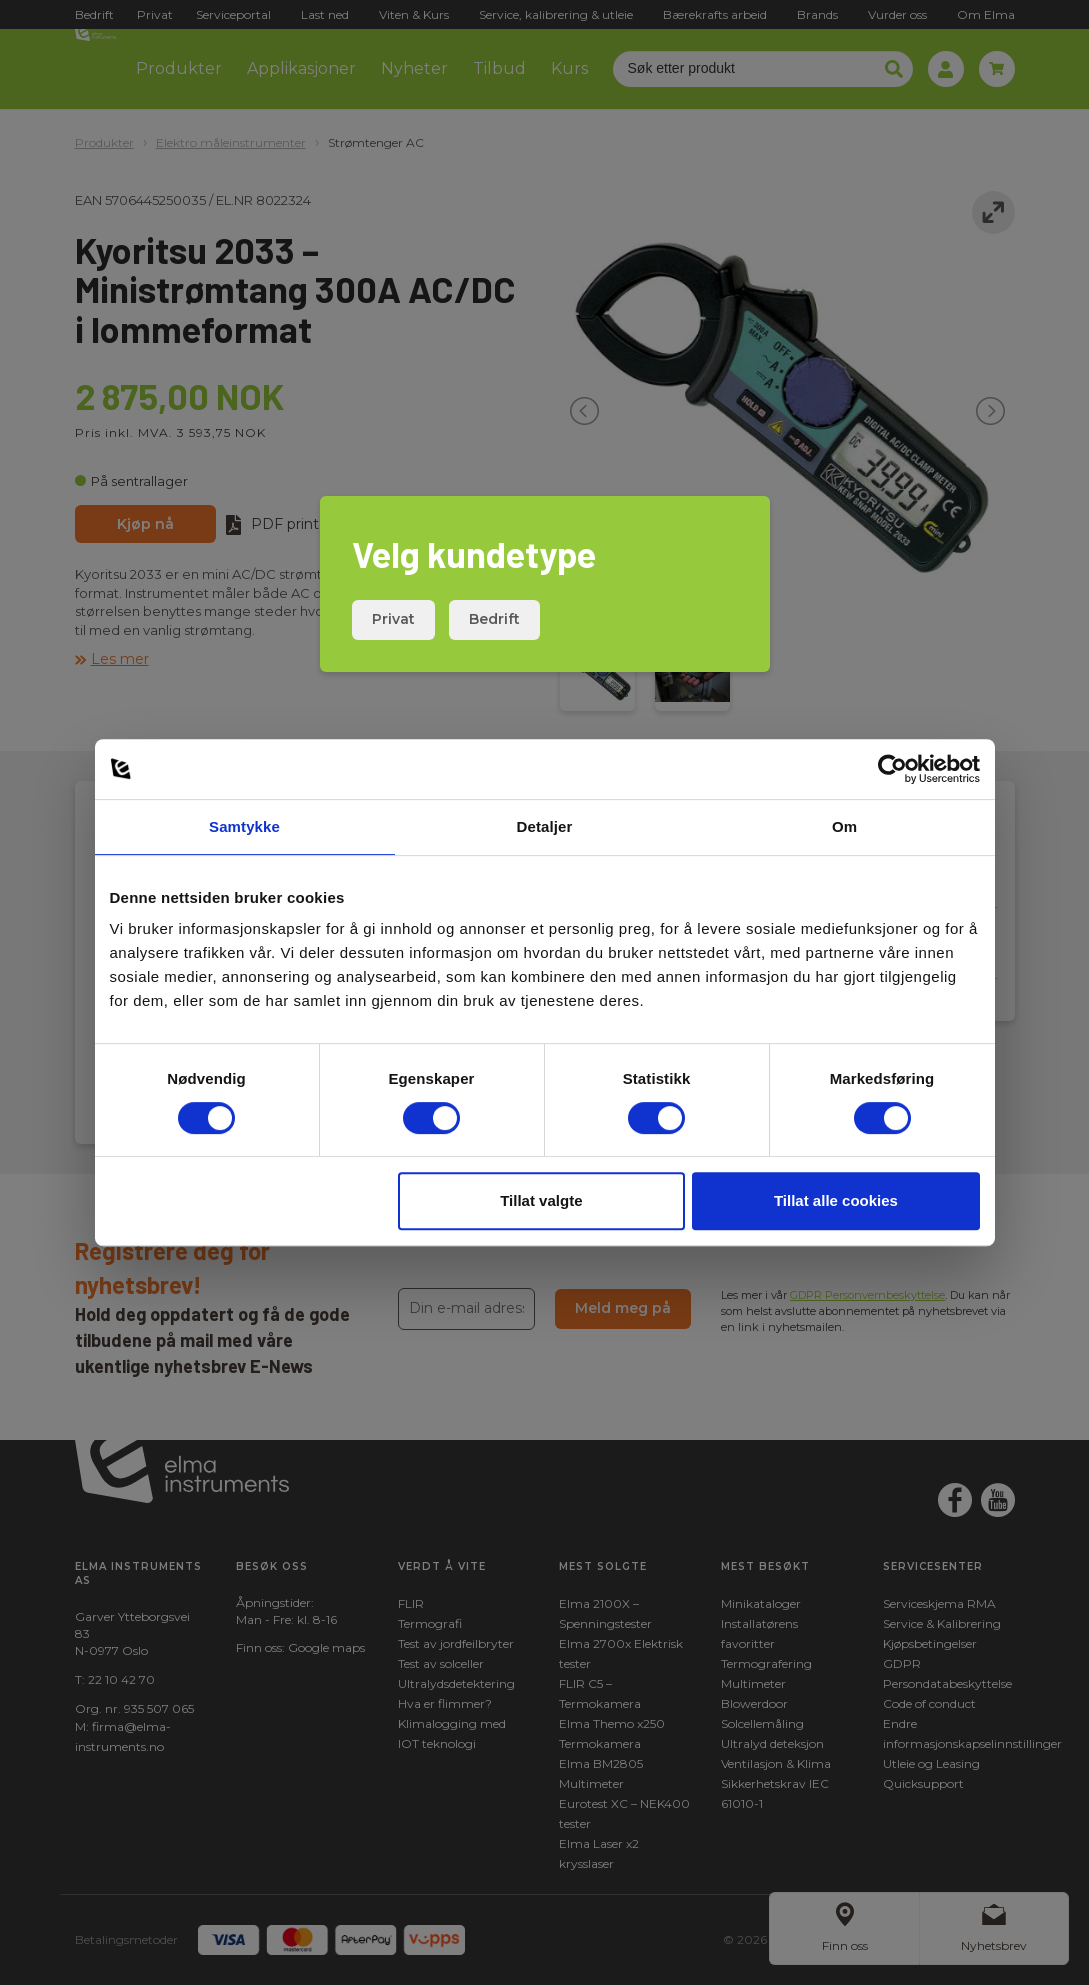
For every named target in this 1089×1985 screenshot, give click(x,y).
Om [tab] (844, 826)
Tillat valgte (541, 1200)
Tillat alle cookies (836, 1200)
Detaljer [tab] (545, 826)
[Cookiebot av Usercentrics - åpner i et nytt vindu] (892, 769)
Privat (393, 619)
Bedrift (494, 619)
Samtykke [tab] (244, 826)
